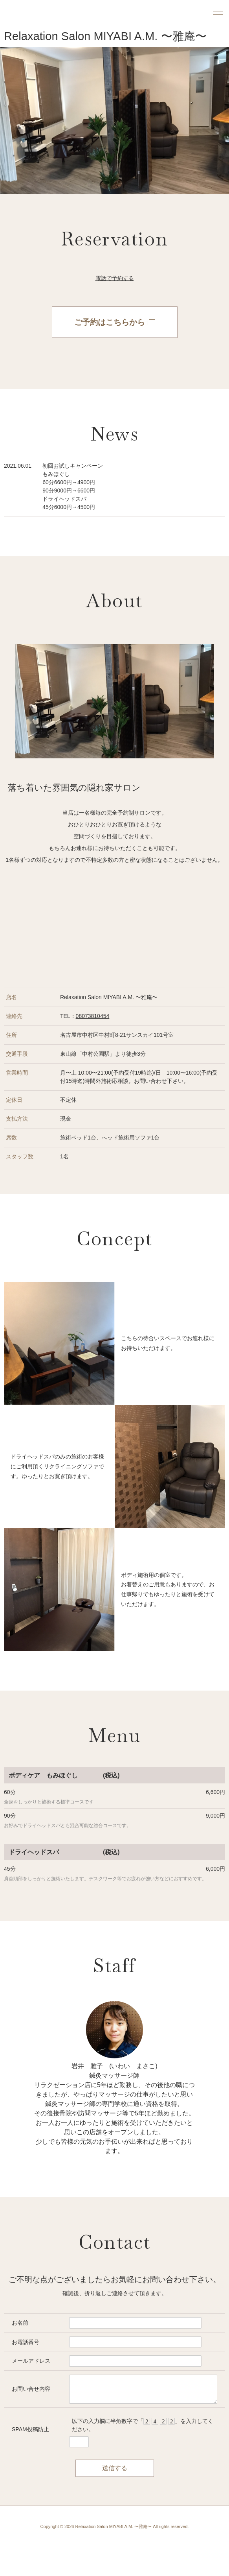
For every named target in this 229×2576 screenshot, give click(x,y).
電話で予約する (114, 278)
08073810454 (93, 1016)
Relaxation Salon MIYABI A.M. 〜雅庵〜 (105, 36)
